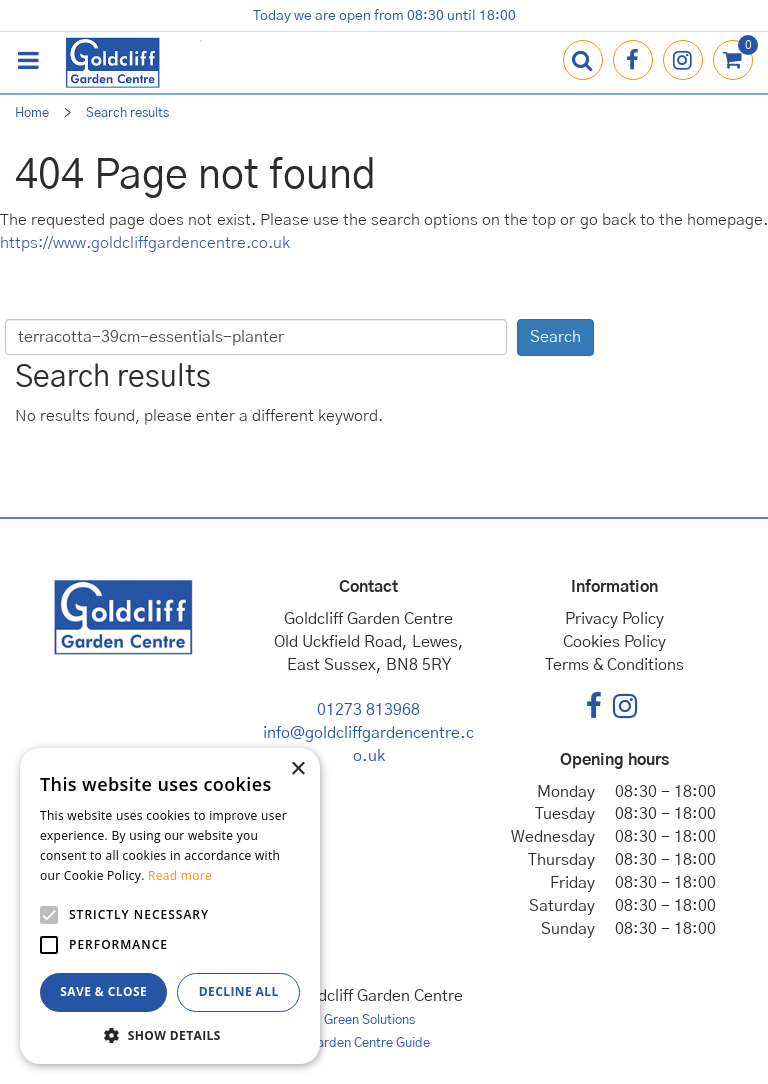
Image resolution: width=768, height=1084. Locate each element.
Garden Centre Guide (369, 1043)
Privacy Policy (614, 619)
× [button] (297, 769)
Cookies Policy (614, 642)
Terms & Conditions (614, 665)
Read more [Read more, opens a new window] (180, 875)
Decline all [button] (239, 991)
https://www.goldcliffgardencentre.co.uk (145, 243)
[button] (170, 1034)
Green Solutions (369, 1020)
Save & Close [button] (103, 991)
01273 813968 (368, 710)
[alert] (170, 906)
